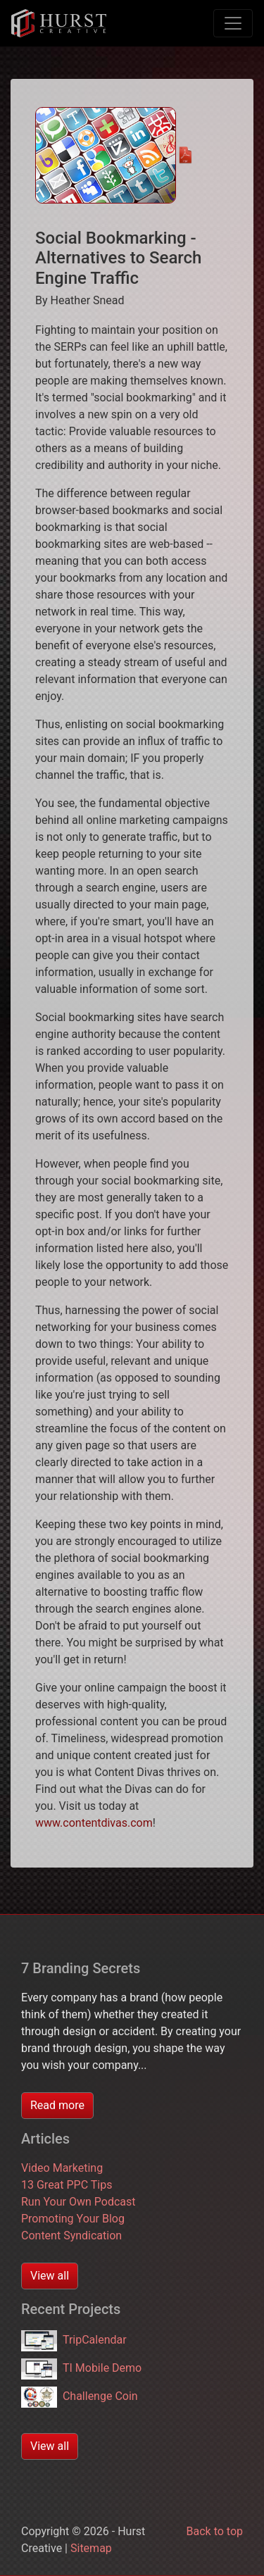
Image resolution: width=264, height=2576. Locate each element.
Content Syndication (71, 2235)
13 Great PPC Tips (66, 2185)
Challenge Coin (79, 2396)
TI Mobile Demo (81, 2368)
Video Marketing (62, 2168)
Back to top (215, 2531)
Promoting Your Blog (73, 2218)
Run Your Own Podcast (78, 2201)
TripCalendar (74, 2339)
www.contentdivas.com (94, 1823)
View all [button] (49, 2275)
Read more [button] (57, 2105)
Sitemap (91, 2548)
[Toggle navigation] (233, 23)
